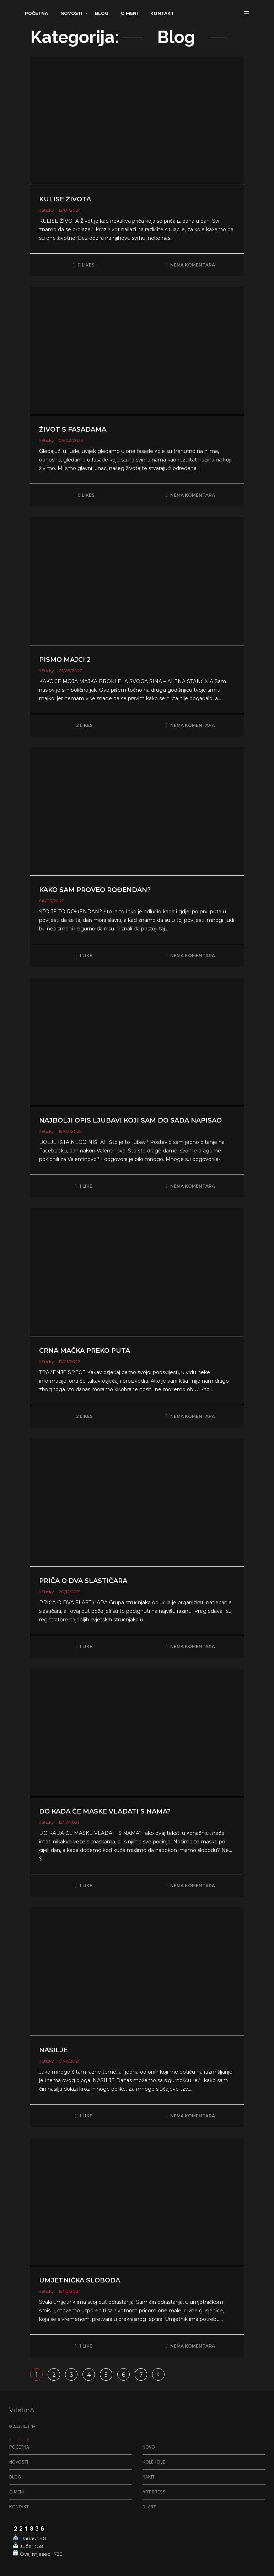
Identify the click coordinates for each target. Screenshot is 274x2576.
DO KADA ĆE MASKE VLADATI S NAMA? (105, 1811)
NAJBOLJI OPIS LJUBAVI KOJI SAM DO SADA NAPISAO (130, 1120)
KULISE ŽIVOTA (65, 199)
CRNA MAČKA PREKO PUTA (84, 1351)
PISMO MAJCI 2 (65, 660)
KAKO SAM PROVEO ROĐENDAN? (95, 890)
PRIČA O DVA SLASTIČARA (83, 1581)
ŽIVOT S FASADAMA (72, 429)
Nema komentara (192, 265)
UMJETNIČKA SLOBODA (79, 2280)
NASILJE (53, 2050)
